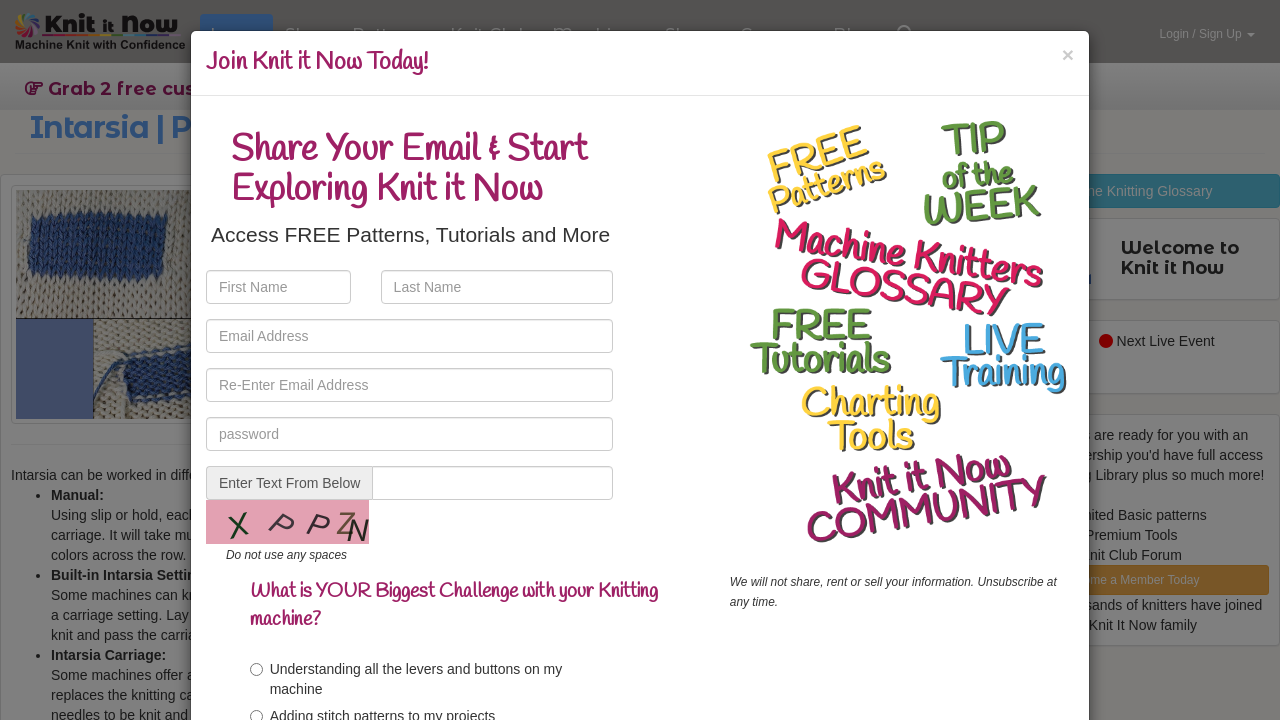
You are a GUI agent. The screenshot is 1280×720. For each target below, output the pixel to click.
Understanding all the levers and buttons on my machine (406, 679)
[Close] (1068, 54)
